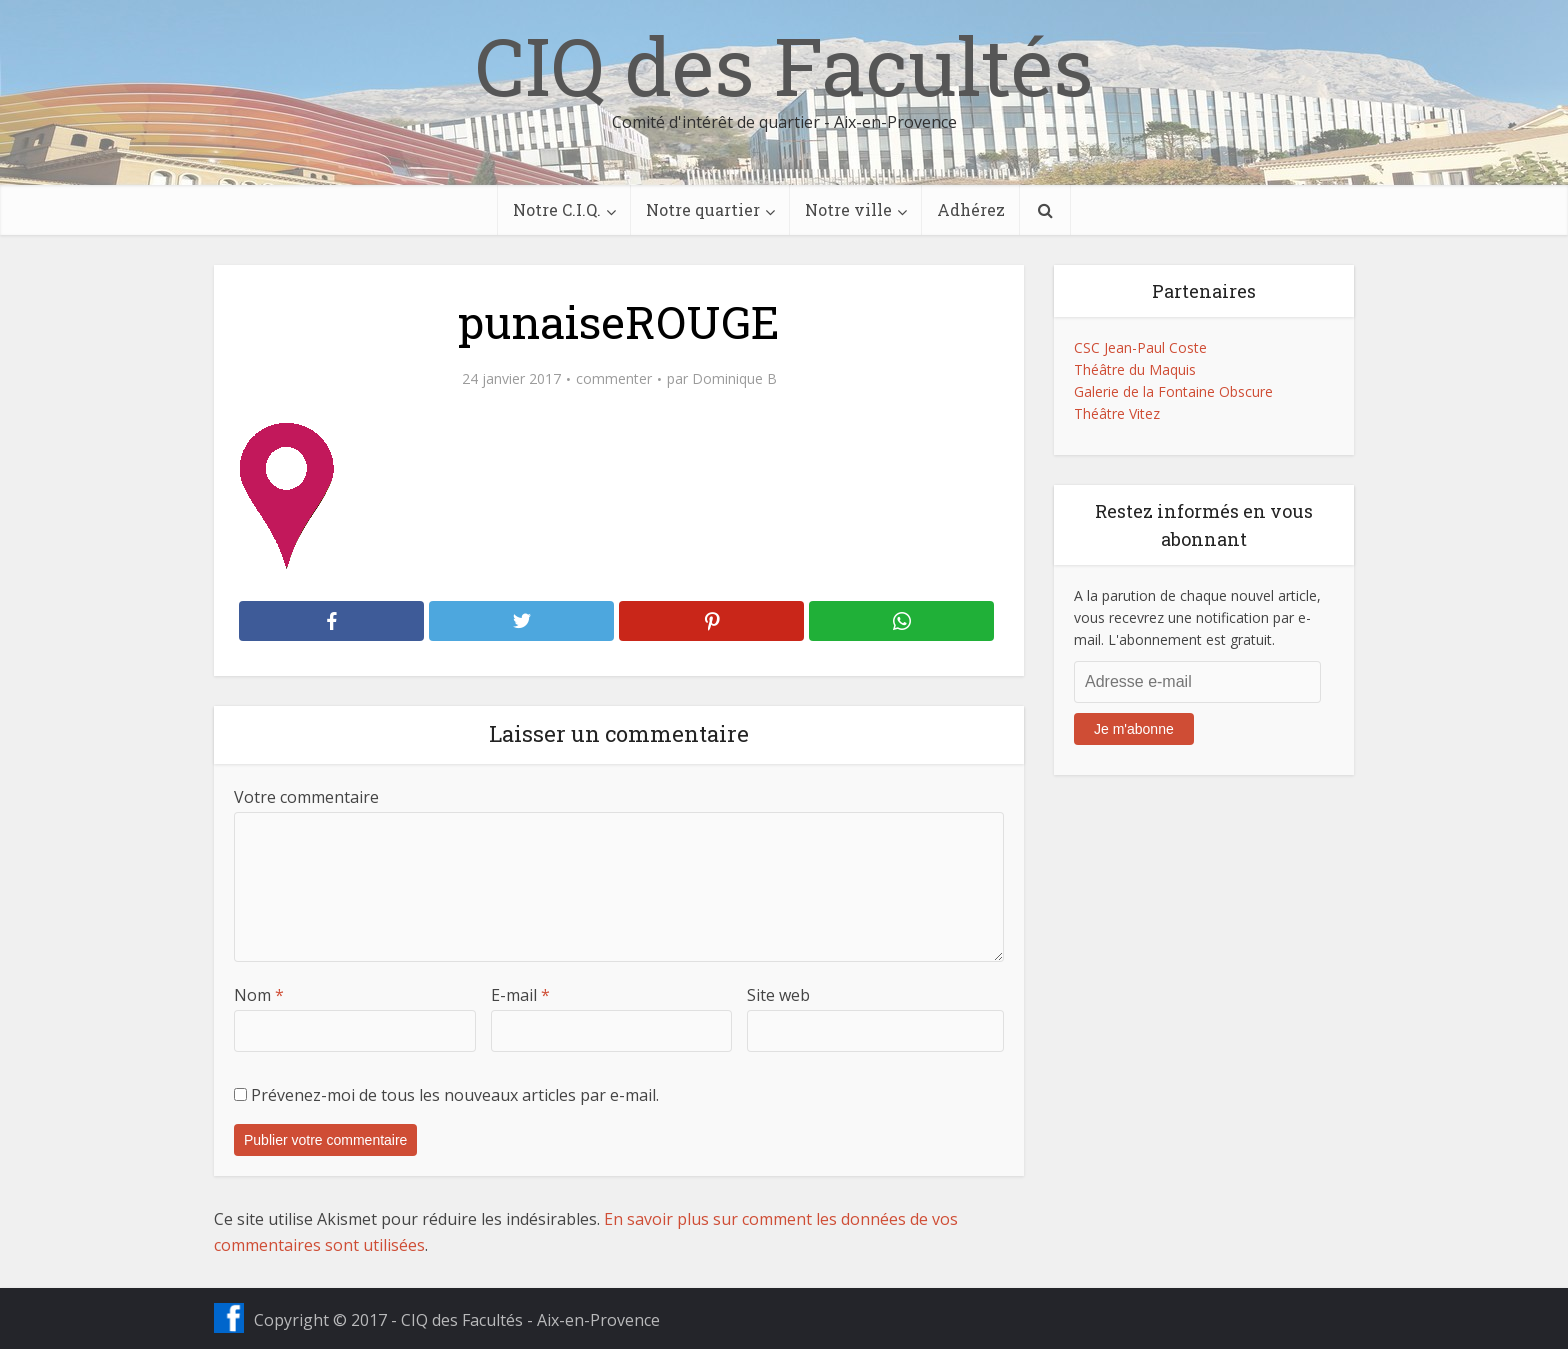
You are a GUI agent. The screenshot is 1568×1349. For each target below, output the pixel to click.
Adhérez (971, 209)
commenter (614, 379)
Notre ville (848, 209)
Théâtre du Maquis (1135, 369)
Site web (778, 995)
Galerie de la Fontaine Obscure (1173, 391)
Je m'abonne (1134, 729)
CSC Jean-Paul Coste (1140, 347)
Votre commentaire (306, 797)
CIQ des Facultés (784, 65)
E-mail (520, 995)
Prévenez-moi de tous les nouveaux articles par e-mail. (455, 1095)
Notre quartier (703, 209)
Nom (259, 995)
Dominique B (734, 379)
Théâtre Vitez (1117, 413)
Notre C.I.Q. (557, 209)
